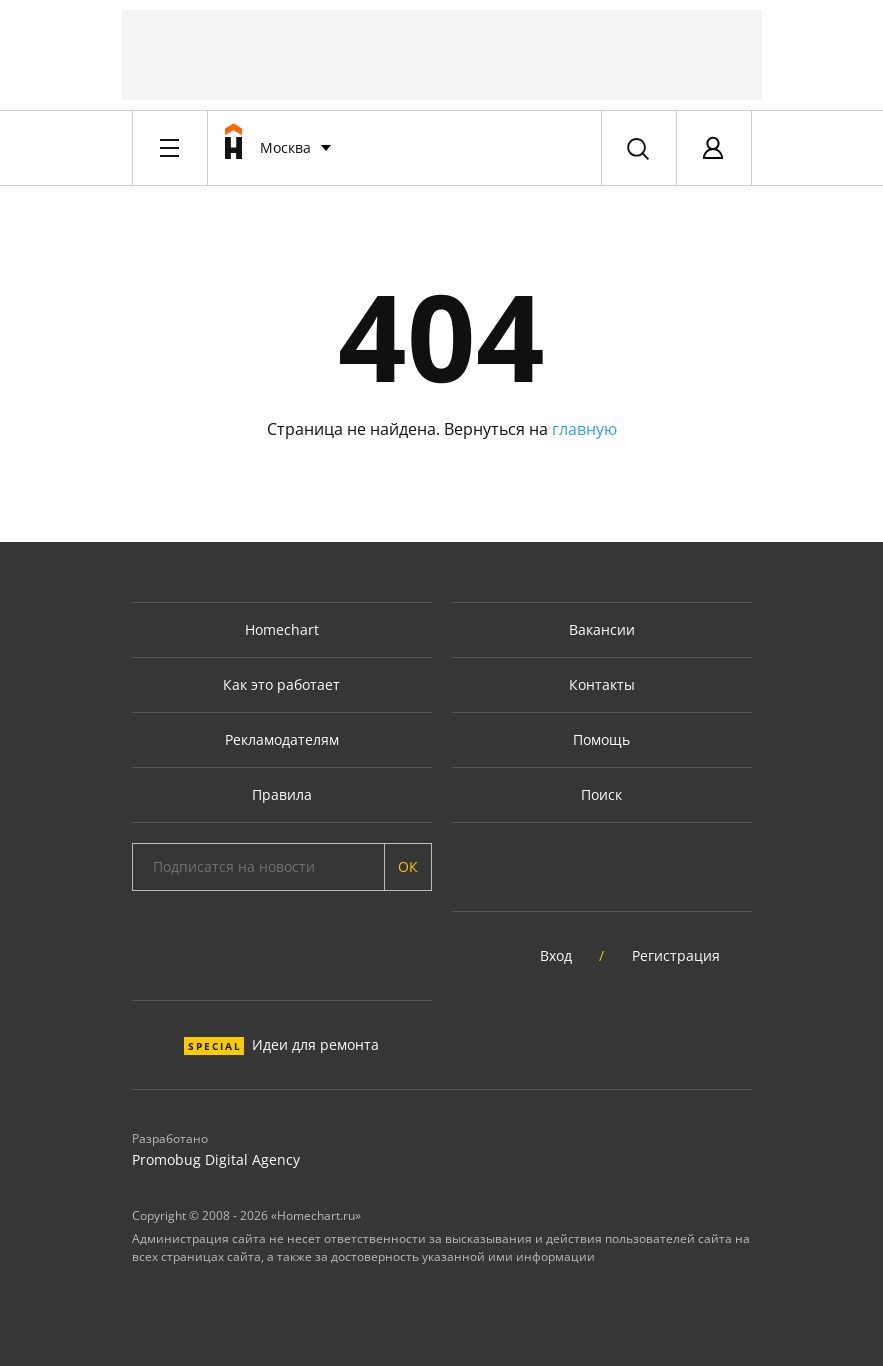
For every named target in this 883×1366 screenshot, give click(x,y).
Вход (556, 955)
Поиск (601, 794)
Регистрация (676, 955)
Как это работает (281, 684)
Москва (285, 147)
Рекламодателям (282, 739)
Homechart (282, 629)
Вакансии (602, 629)
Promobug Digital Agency (216, 1159)
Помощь (601, 739)
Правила (282, 794)
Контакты (602, 684)
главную (584, 429)
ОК (408, 866)
